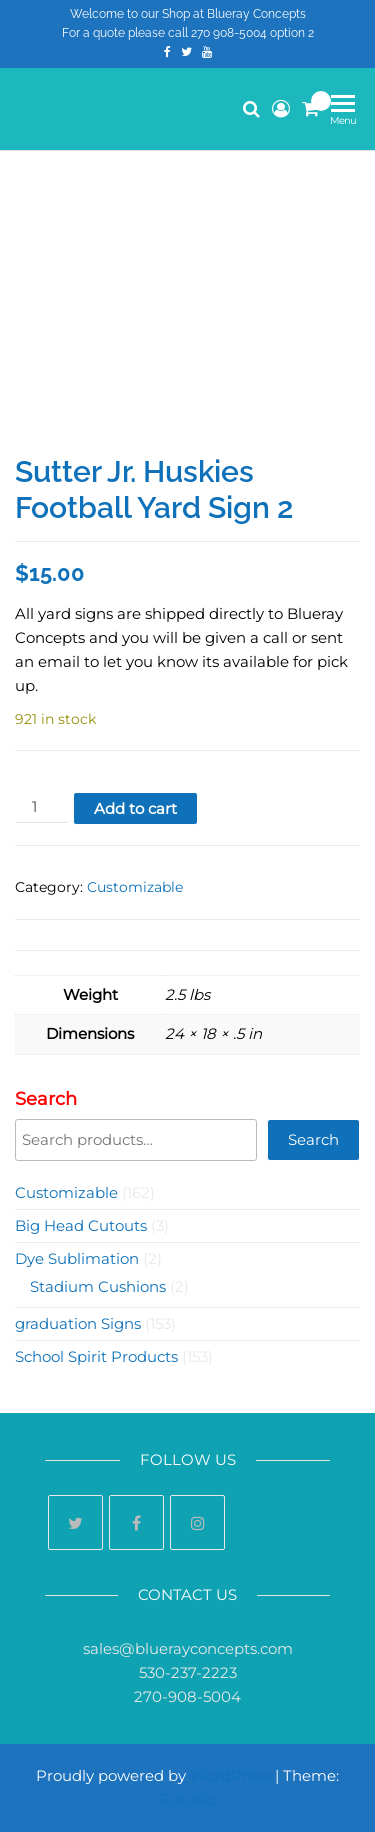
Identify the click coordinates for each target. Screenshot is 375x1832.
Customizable (135, 887)
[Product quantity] (42, 807)
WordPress (230, 1775)
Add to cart (135, 808)
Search (46, 1099)
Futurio (187, 1799)
